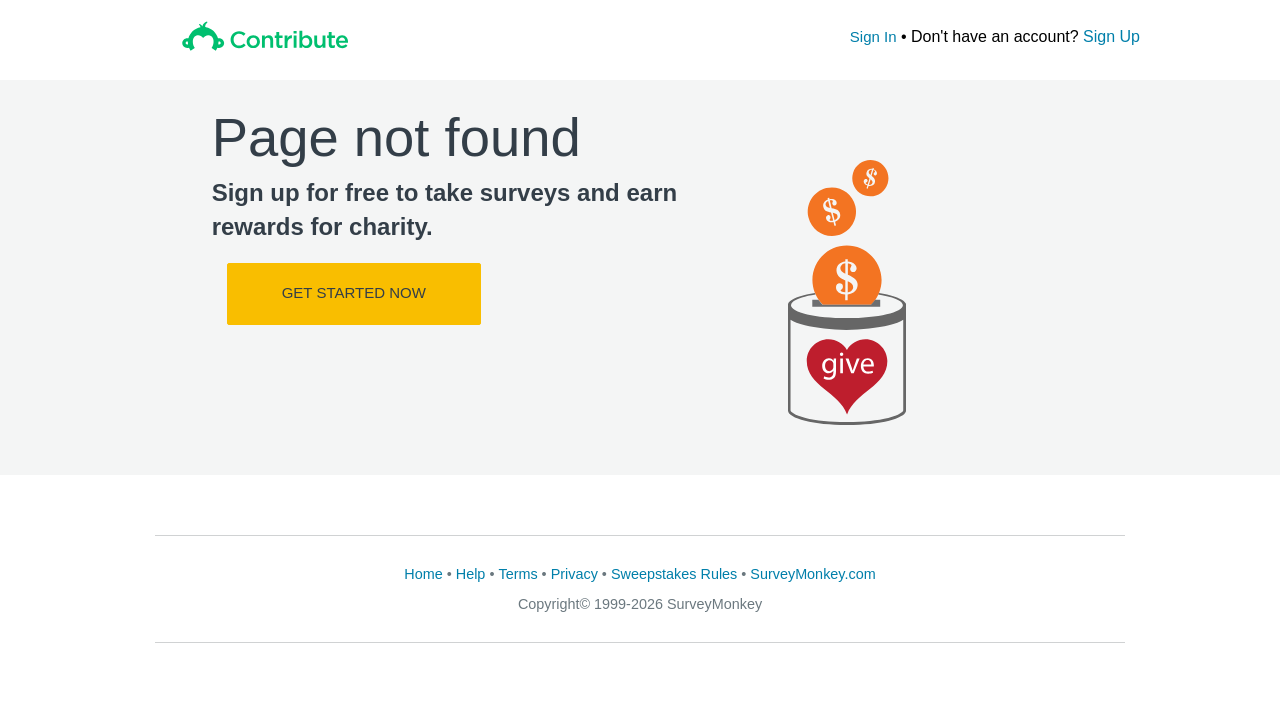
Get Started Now (354, 292)
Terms (517, 574)
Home (423, 574)
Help (471, 574)
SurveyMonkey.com (812, 574)
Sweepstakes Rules (674, 574)
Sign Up (1111, 36)
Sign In (873, 36)
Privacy (574, 574)
